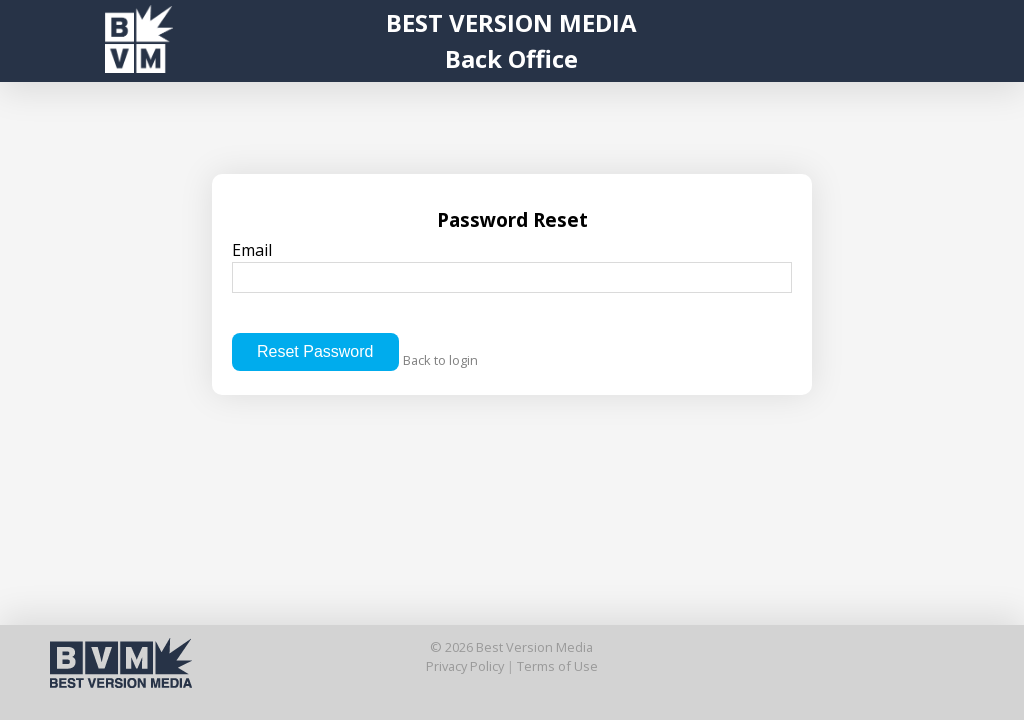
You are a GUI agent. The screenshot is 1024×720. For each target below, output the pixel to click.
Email (512, 265)
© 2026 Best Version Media (511, 647)
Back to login (440, 360)
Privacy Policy (465, 666)
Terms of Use (557, 666)
